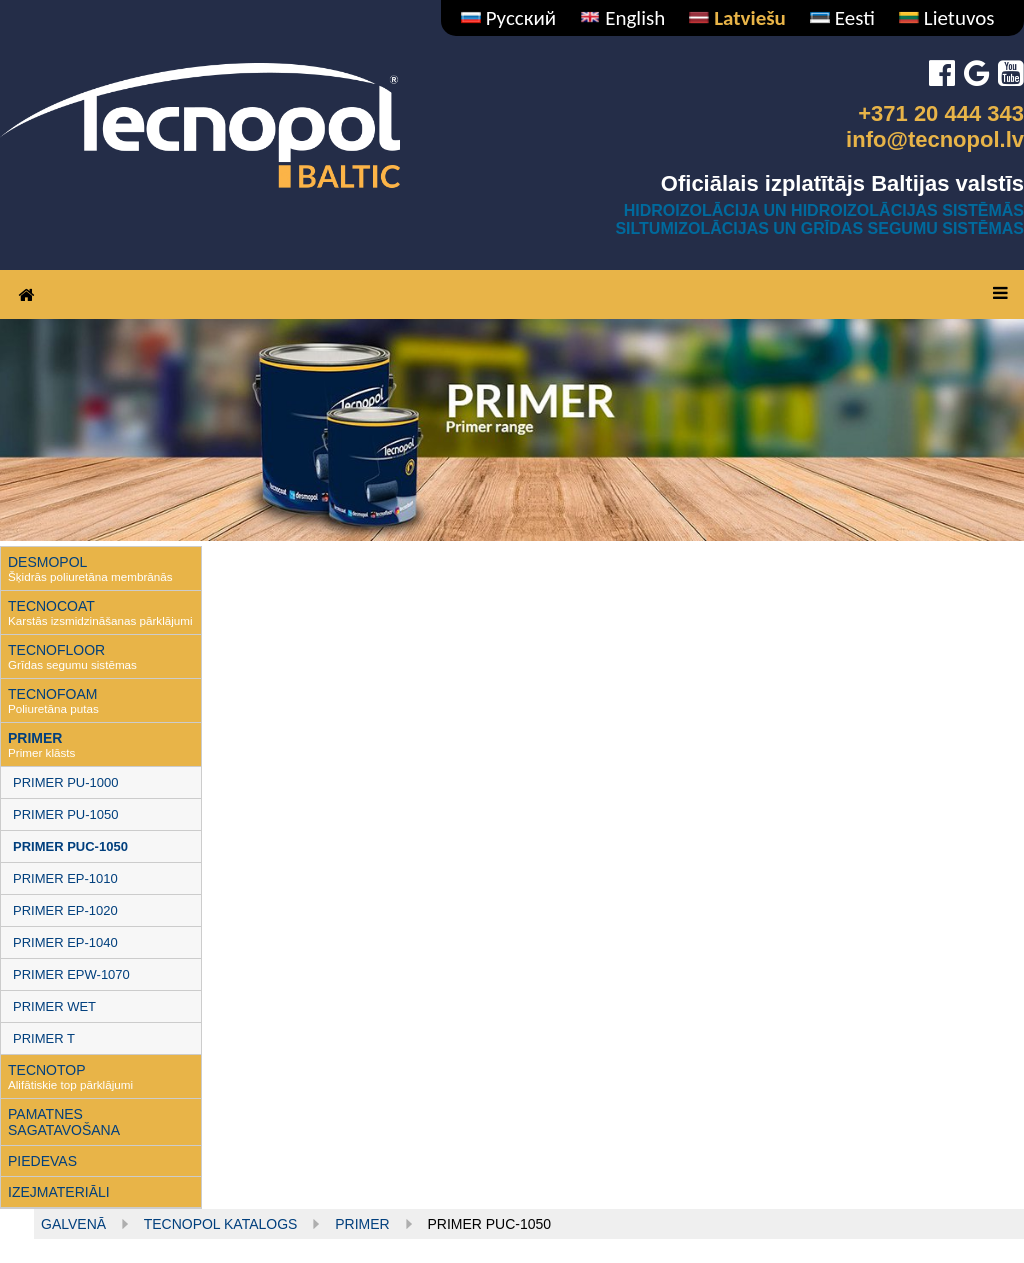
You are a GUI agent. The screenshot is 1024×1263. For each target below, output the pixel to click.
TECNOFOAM (52, 694)
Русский (508, 18)
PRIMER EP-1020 (65, 910)
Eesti (842, 18)
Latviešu (737, 18)
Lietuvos (946, 18)
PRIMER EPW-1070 (71, 974)
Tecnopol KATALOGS (221, 1224)
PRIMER (35, 738)
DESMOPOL (47, 562)
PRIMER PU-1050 (65, 814)
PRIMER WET (54, 1006)
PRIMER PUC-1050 (70, 846)
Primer (362, 1224)
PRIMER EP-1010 (65, 878)
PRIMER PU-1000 (65, 782)
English (622, 18)
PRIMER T (44, 1038)
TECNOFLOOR (56, 650)
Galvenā (73, 1224)
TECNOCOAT (51, 606)
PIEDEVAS (42, 1161)
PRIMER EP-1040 (65, 942)
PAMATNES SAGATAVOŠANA (64, 1122)
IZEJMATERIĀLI (59, 1192)
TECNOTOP (47, 1070)
